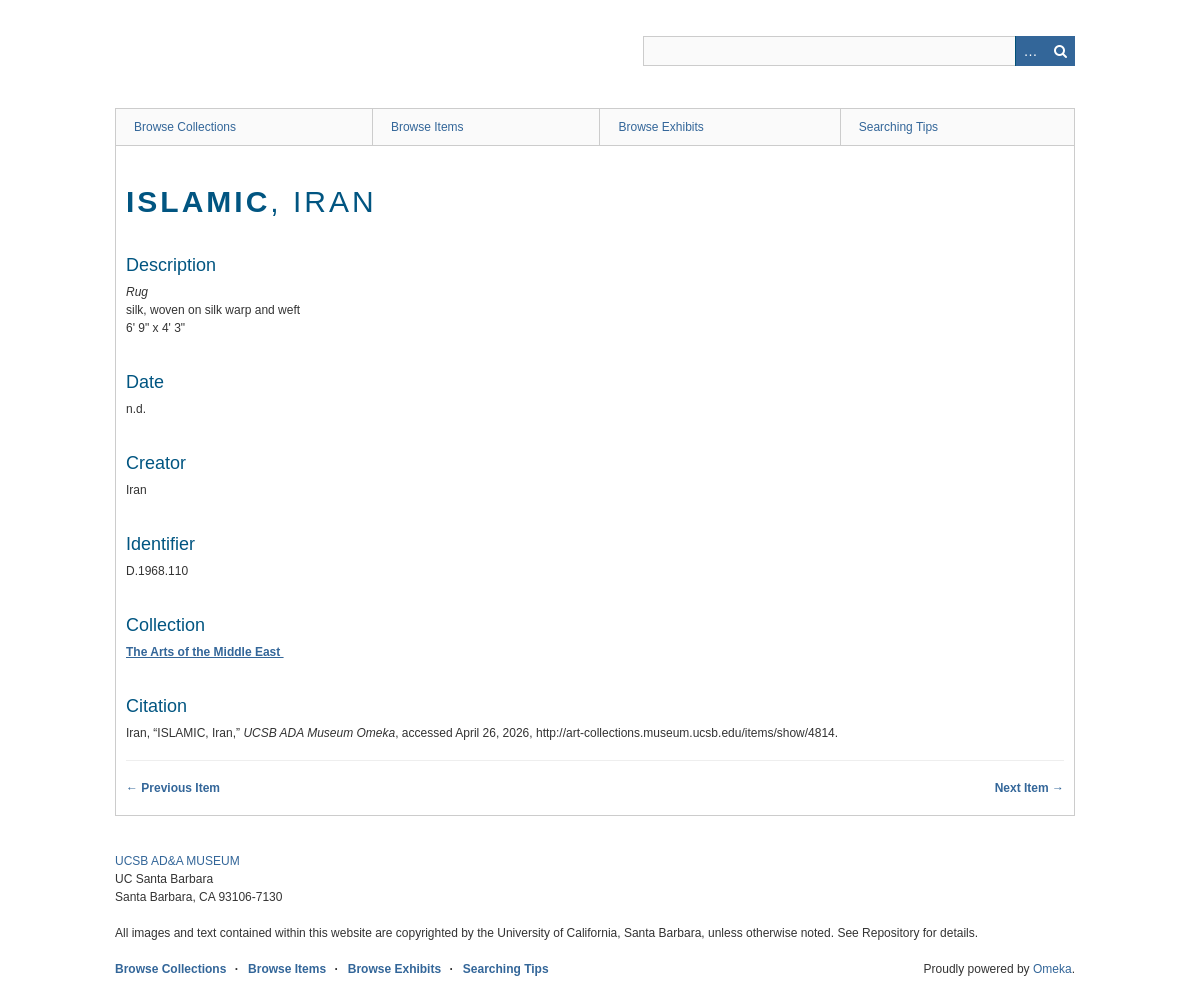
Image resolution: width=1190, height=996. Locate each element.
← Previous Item (173, 788)
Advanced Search (1030, 51)
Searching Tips (898, 127)
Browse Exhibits (660, 127)
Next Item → (1029, 788)
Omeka (1052, 969)
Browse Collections (185, 127)
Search (1060, 51)
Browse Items (427, 127)
